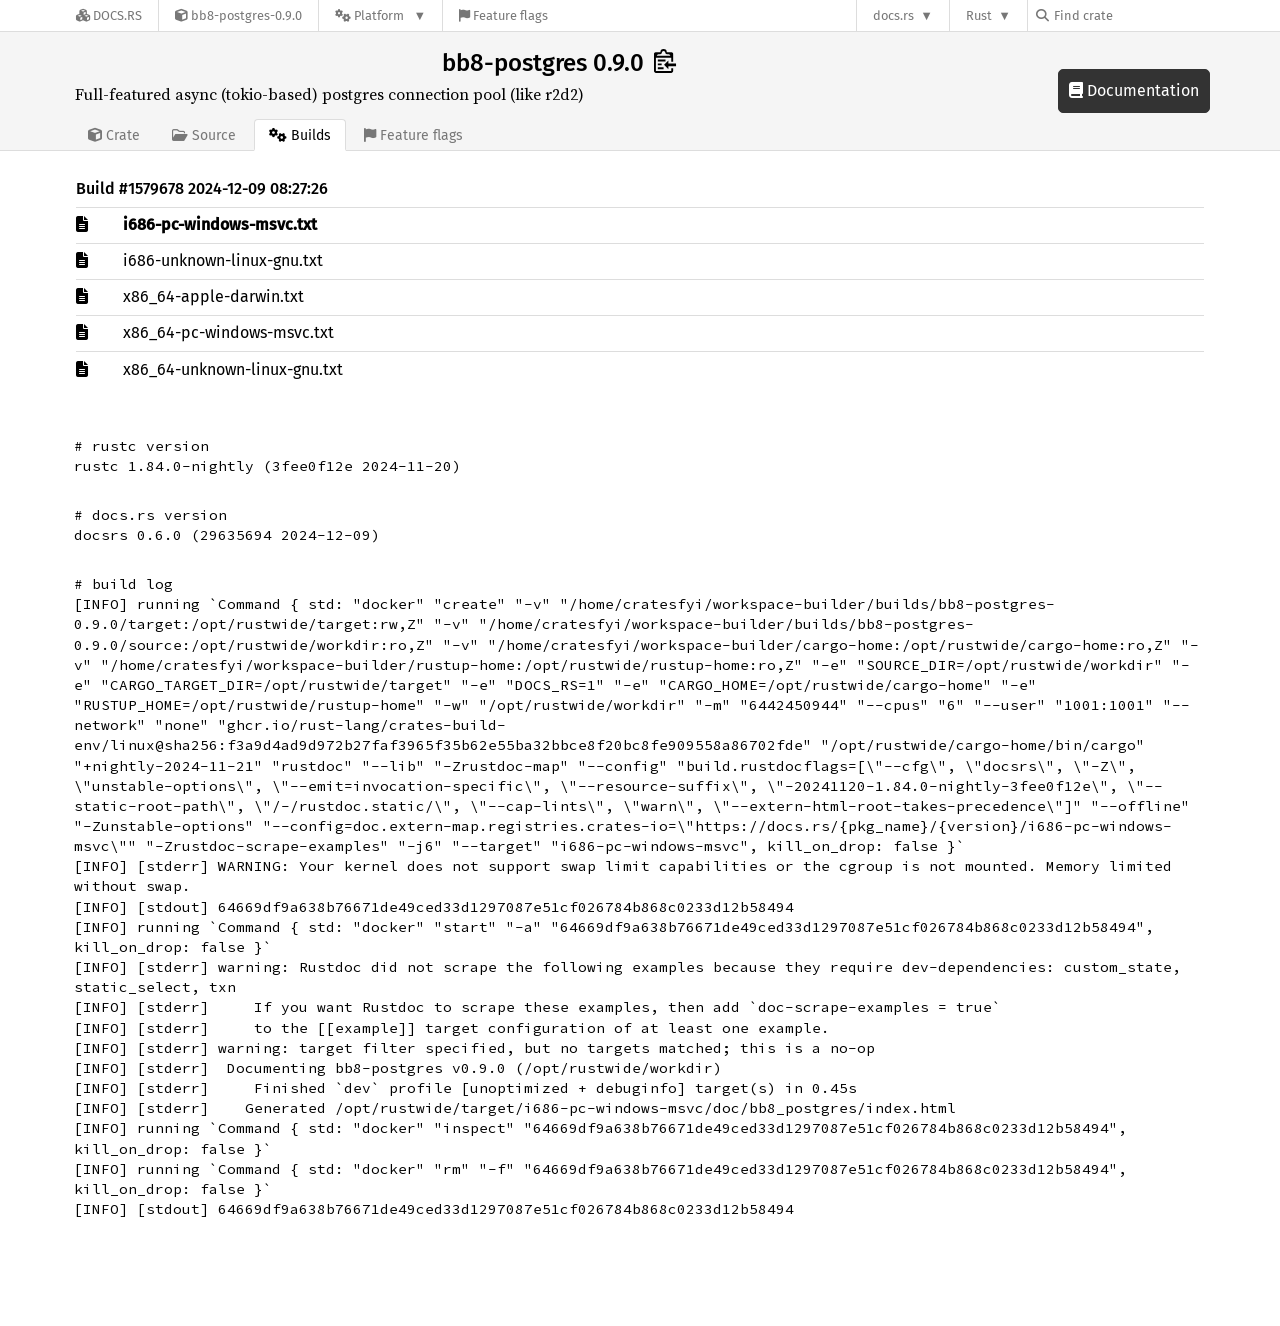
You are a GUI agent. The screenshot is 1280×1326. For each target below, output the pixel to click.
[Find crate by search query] (1136, 15)
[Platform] (380, 15)
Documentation (1134, 90)
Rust (979, 15)
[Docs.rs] (109, 15)
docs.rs (893, 15)
